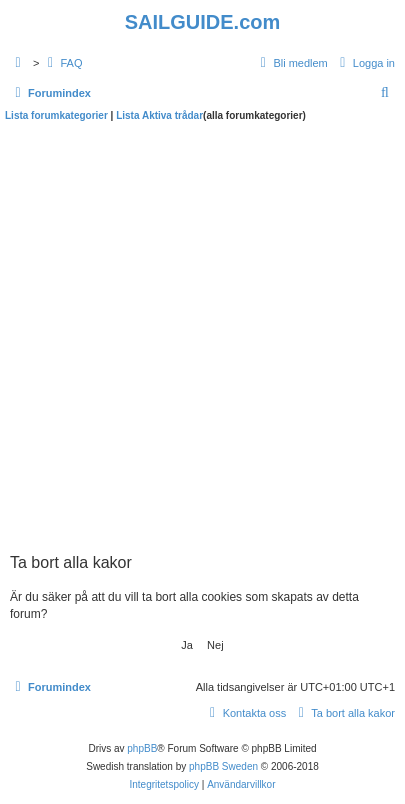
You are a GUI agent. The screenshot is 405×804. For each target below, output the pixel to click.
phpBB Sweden (223, 766)
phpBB (142, 748)
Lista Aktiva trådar (159, 115)
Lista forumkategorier (56, 115)
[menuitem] (62, 63)
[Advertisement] (202, 334)
